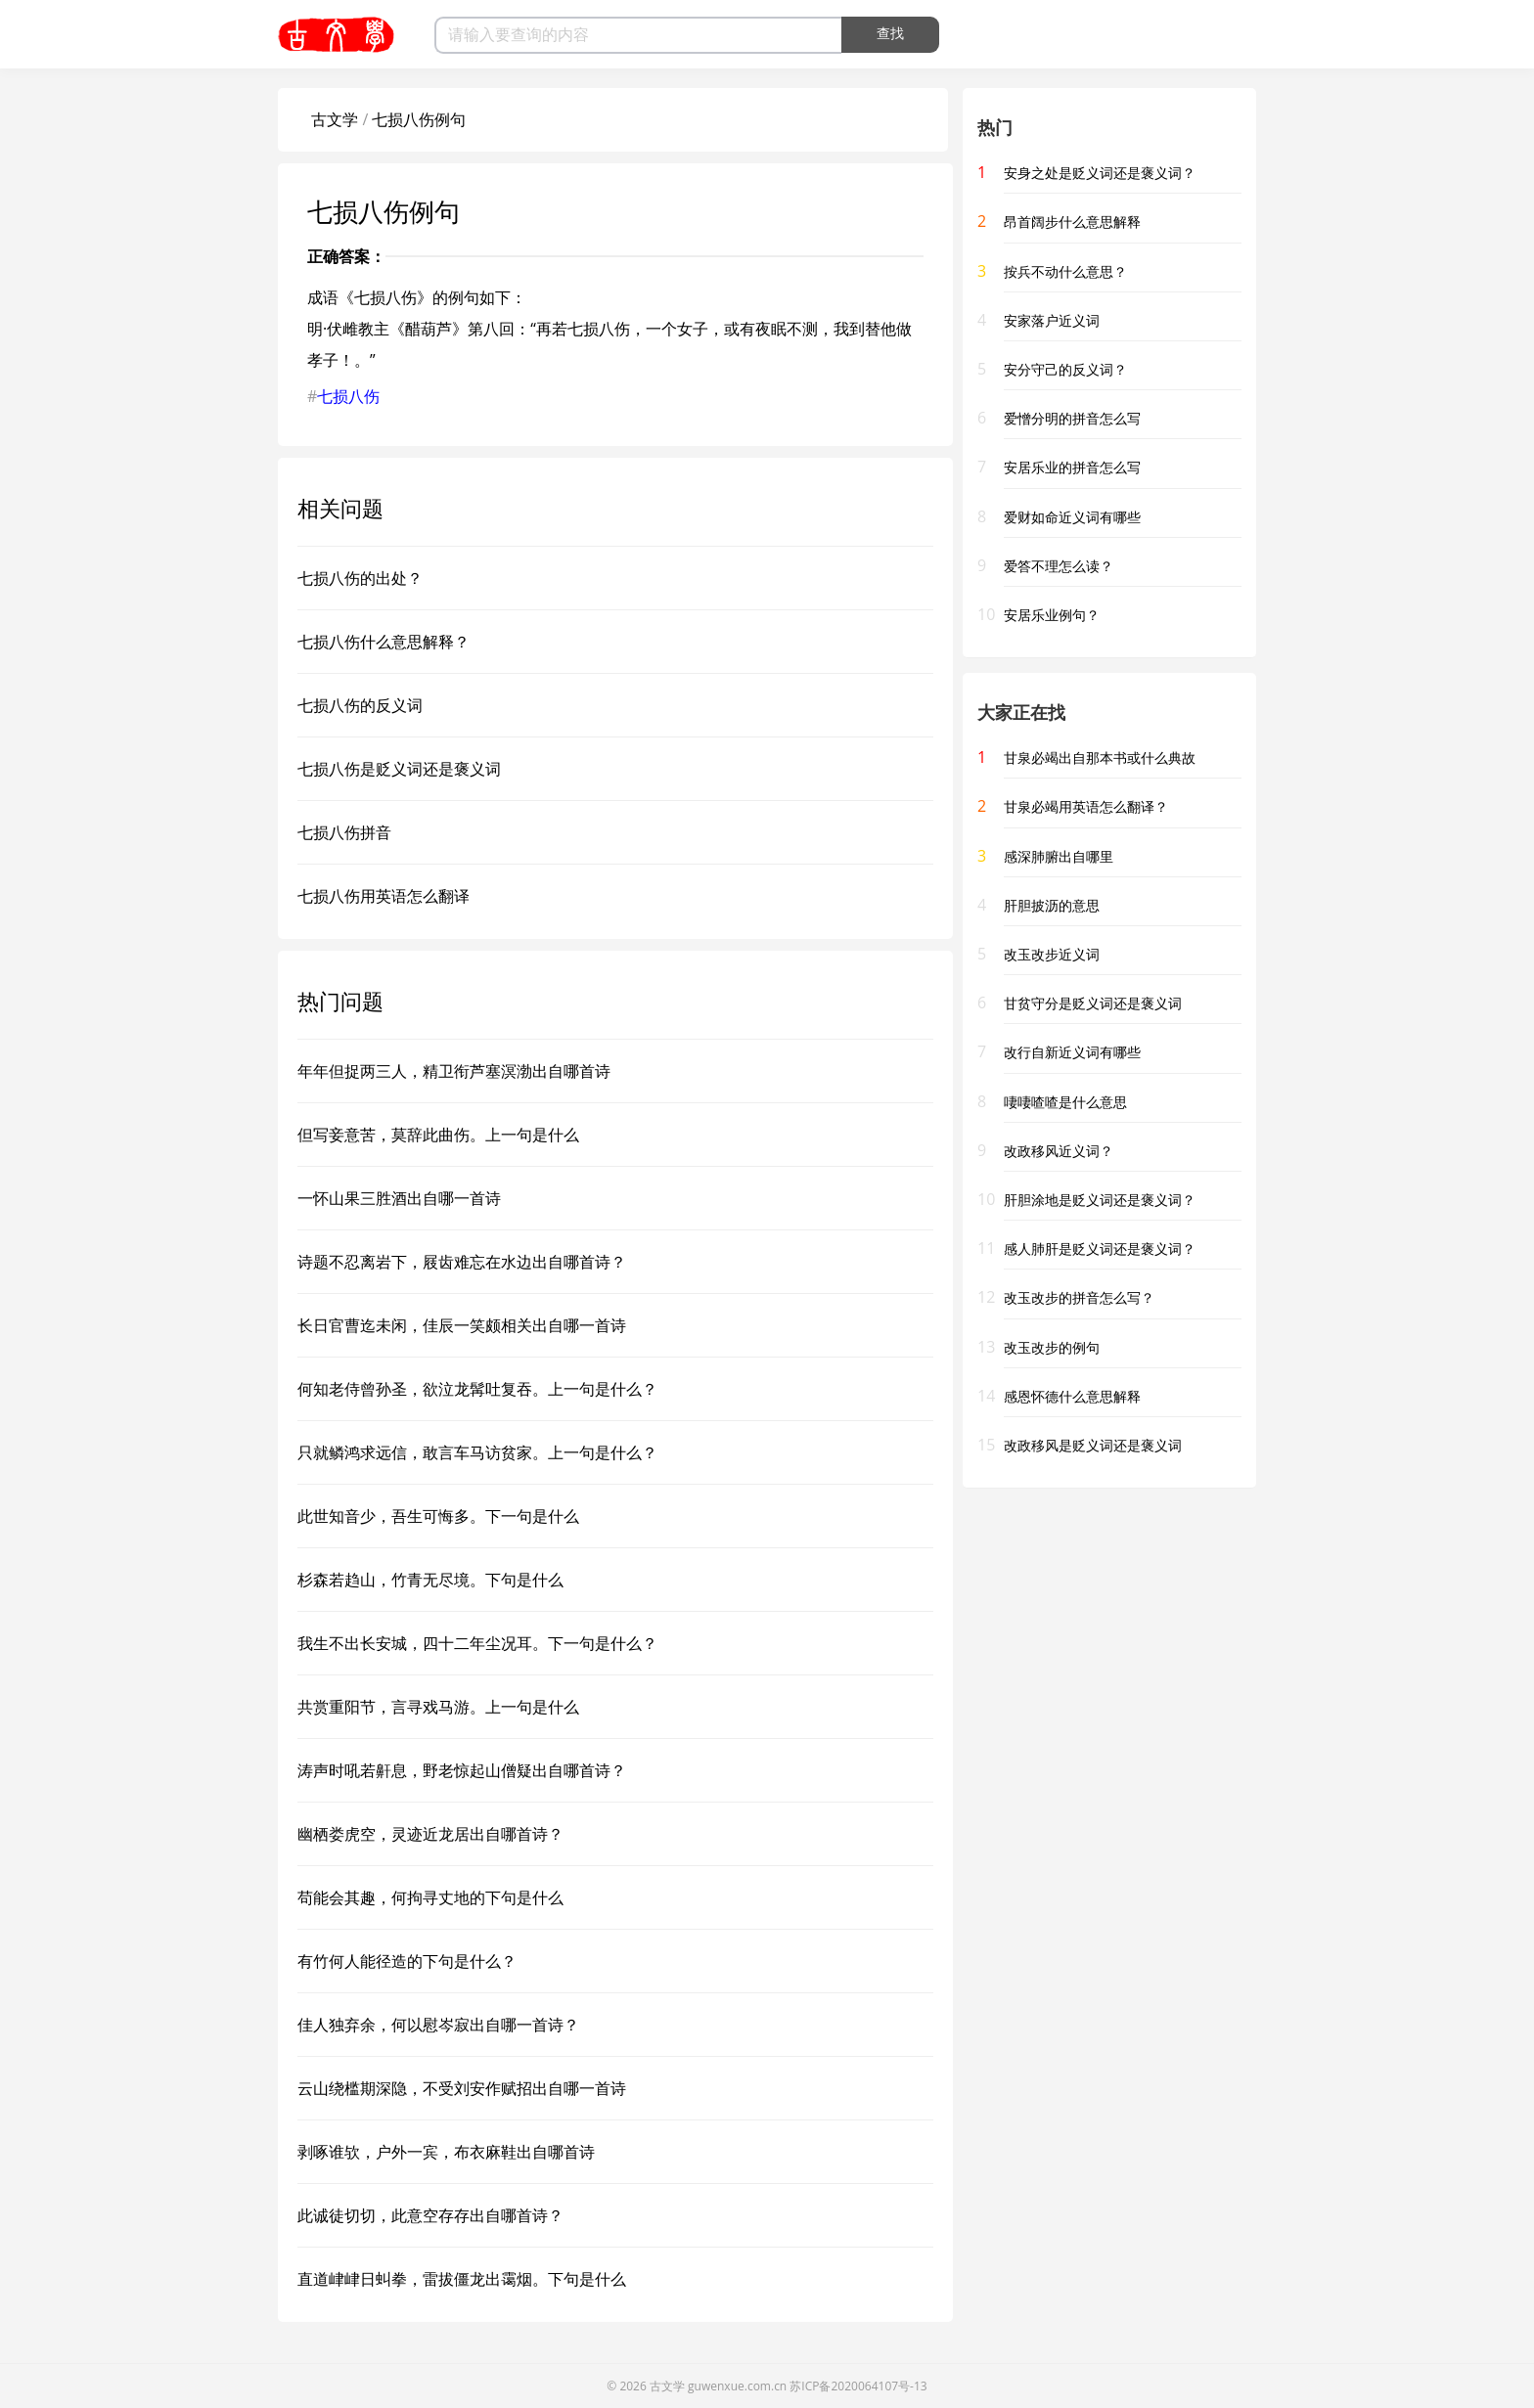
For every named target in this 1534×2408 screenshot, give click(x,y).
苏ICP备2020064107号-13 (858, 2386)
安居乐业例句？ (1052, 614)
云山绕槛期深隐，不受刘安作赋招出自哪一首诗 (461, 2088)
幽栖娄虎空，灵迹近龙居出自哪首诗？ (430, 1834)
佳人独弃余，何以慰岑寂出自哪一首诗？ (438, 2024)
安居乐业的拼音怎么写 (1072, 467)
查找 (890, 33)
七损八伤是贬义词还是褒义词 (399, 769)
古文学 (334, 119)
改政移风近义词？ (1058, 1150)
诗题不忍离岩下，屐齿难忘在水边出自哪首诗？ (461, 1261)
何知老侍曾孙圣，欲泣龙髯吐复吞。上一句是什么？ (477, 1389)
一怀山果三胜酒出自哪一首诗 (399, 1198)
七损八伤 (348, 396)
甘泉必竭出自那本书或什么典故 (1100, 757)
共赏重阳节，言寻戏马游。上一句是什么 (438, 1706)
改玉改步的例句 (1052, 1347)
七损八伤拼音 (344, 832)
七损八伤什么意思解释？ (383, 641)
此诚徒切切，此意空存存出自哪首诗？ (430, 2215)
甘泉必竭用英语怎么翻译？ (1086, 806)
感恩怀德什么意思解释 (1072, 1396)
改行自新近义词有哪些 (1072, 1052)
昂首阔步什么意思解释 (1072, 221)
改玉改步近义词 (1052, 954)
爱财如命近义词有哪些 (1072, 517)
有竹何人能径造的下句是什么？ (407, 1961)
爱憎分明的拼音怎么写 (1072, 418)
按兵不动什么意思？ (1065, 271)
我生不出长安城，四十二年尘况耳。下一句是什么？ (477, 1643)
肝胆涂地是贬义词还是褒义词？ (1100, 1199)
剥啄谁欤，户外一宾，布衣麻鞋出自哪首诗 (446, 2152)
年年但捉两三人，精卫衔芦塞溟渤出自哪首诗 (453, 1071)
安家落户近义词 (1052, 320)
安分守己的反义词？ (1065, 369)
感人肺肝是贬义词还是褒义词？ (1100, 1248)
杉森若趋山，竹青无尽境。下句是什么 (430, 1579)
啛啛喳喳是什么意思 (1065, 1102)
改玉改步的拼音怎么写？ (1079, 1297)
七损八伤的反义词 (360, 705)
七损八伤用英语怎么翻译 (383, 896)
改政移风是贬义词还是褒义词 (1093, 1445)
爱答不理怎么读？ (1058, 566)
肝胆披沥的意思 (1052, 905)
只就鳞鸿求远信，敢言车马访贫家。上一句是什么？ (477, 1452)
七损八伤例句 (419, 119)
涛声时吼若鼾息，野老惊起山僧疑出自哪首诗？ (461, 1770)
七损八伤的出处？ (360, 578)
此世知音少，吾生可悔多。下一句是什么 (438, 1516)
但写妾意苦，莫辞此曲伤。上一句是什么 (438, 1134)
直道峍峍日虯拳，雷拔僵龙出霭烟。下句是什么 (461, 2279)
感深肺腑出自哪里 (1058, 856)
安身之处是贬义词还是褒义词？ (1100, 172)
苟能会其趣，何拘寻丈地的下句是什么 (430, 1897)
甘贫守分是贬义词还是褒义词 (1093, 1003)
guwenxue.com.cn (737, 2386)
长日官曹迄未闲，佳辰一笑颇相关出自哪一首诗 (461, 1325)
